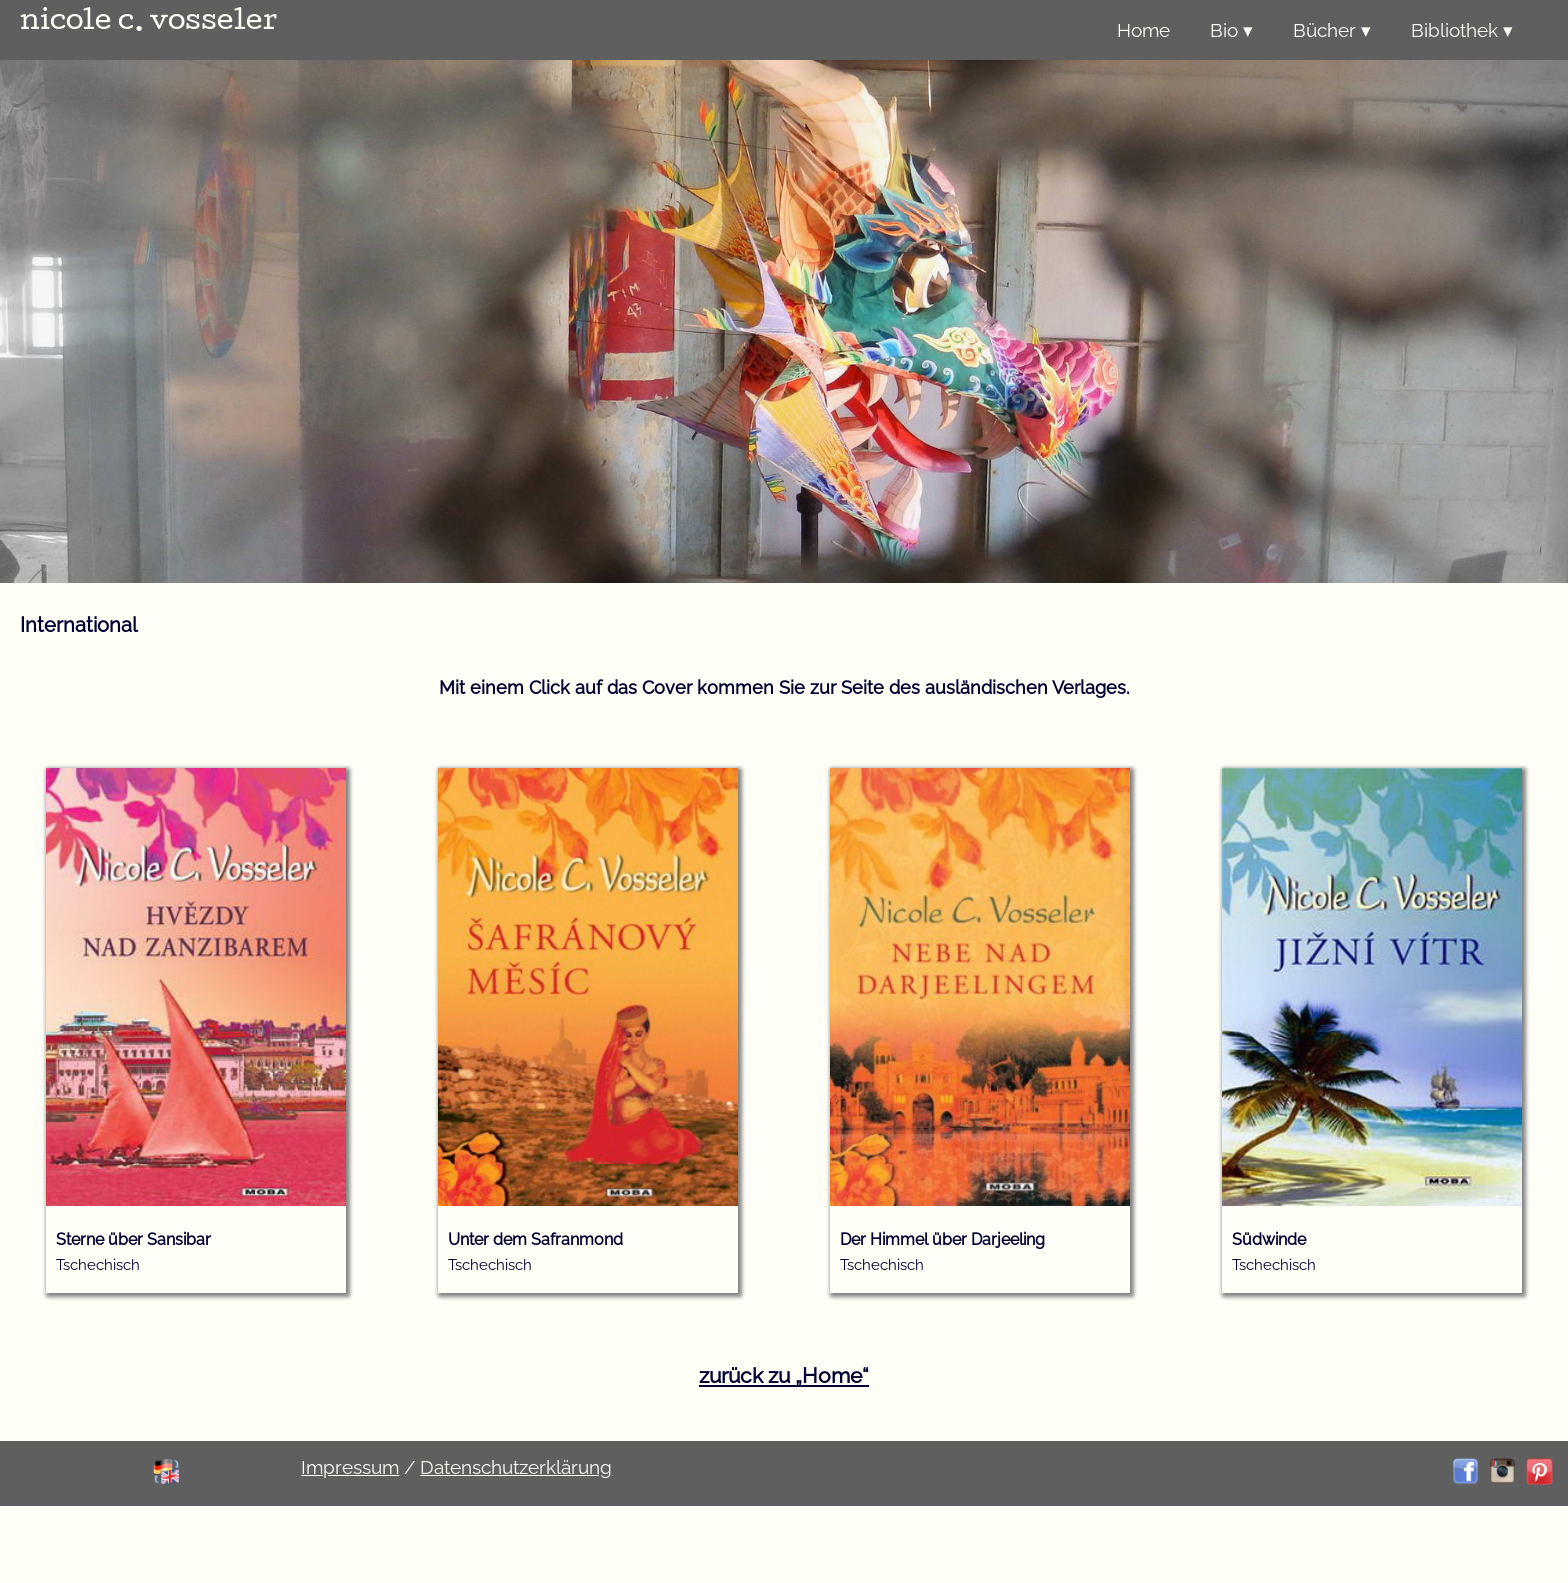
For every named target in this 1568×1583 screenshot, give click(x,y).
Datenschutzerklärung (516, 1467)
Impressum (350, 1467)
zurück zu (784, 1375)
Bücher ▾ (1332, 30)
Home (1143, 30)
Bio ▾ (1231, 30)
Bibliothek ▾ (1462, 30)
